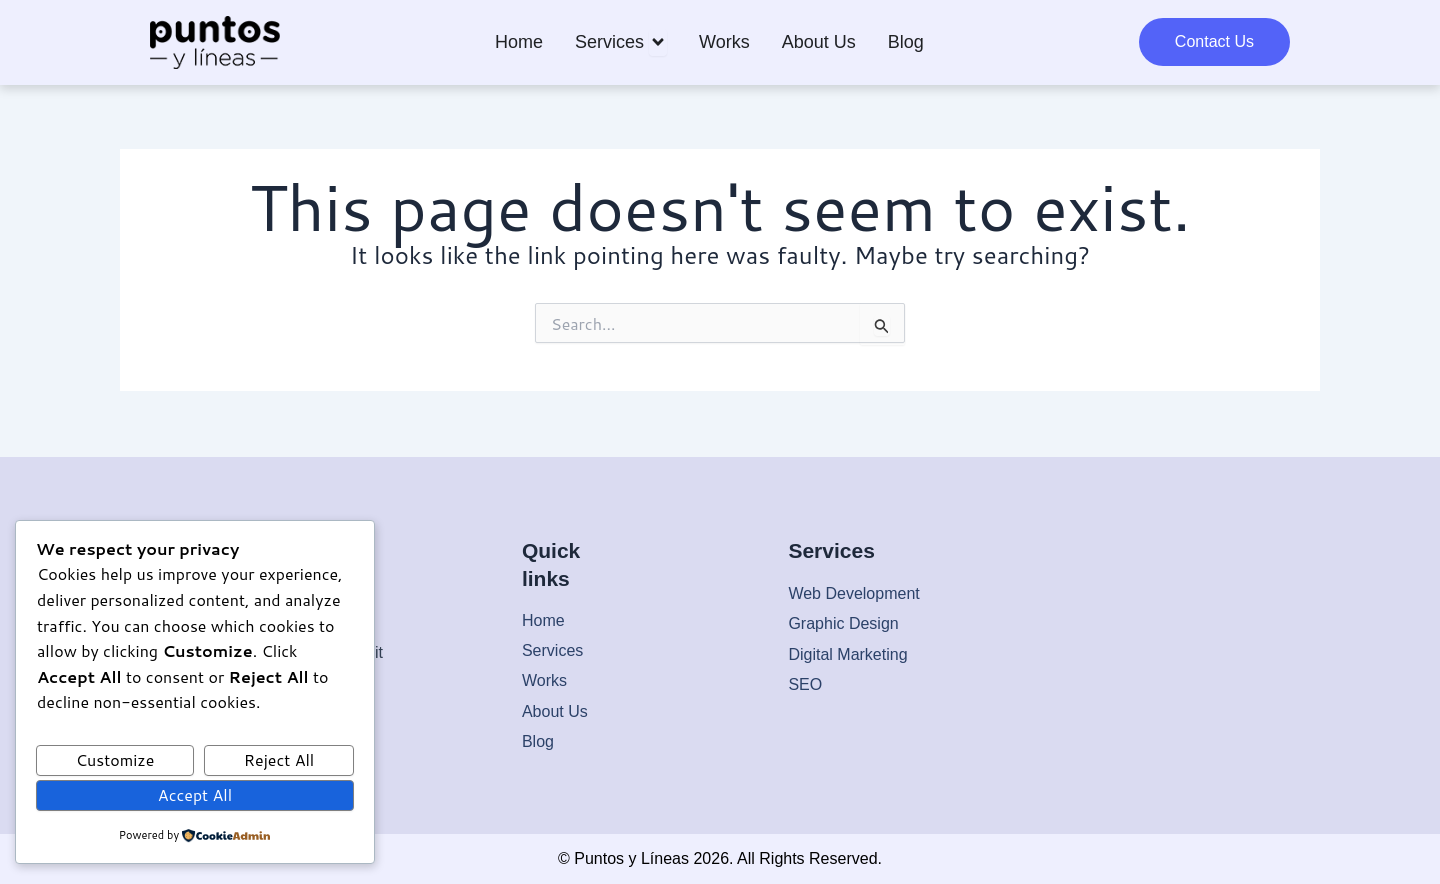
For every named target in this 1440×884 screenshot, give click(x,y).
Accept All (195, 794)
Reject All (279, 759)
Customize (115, 759)
